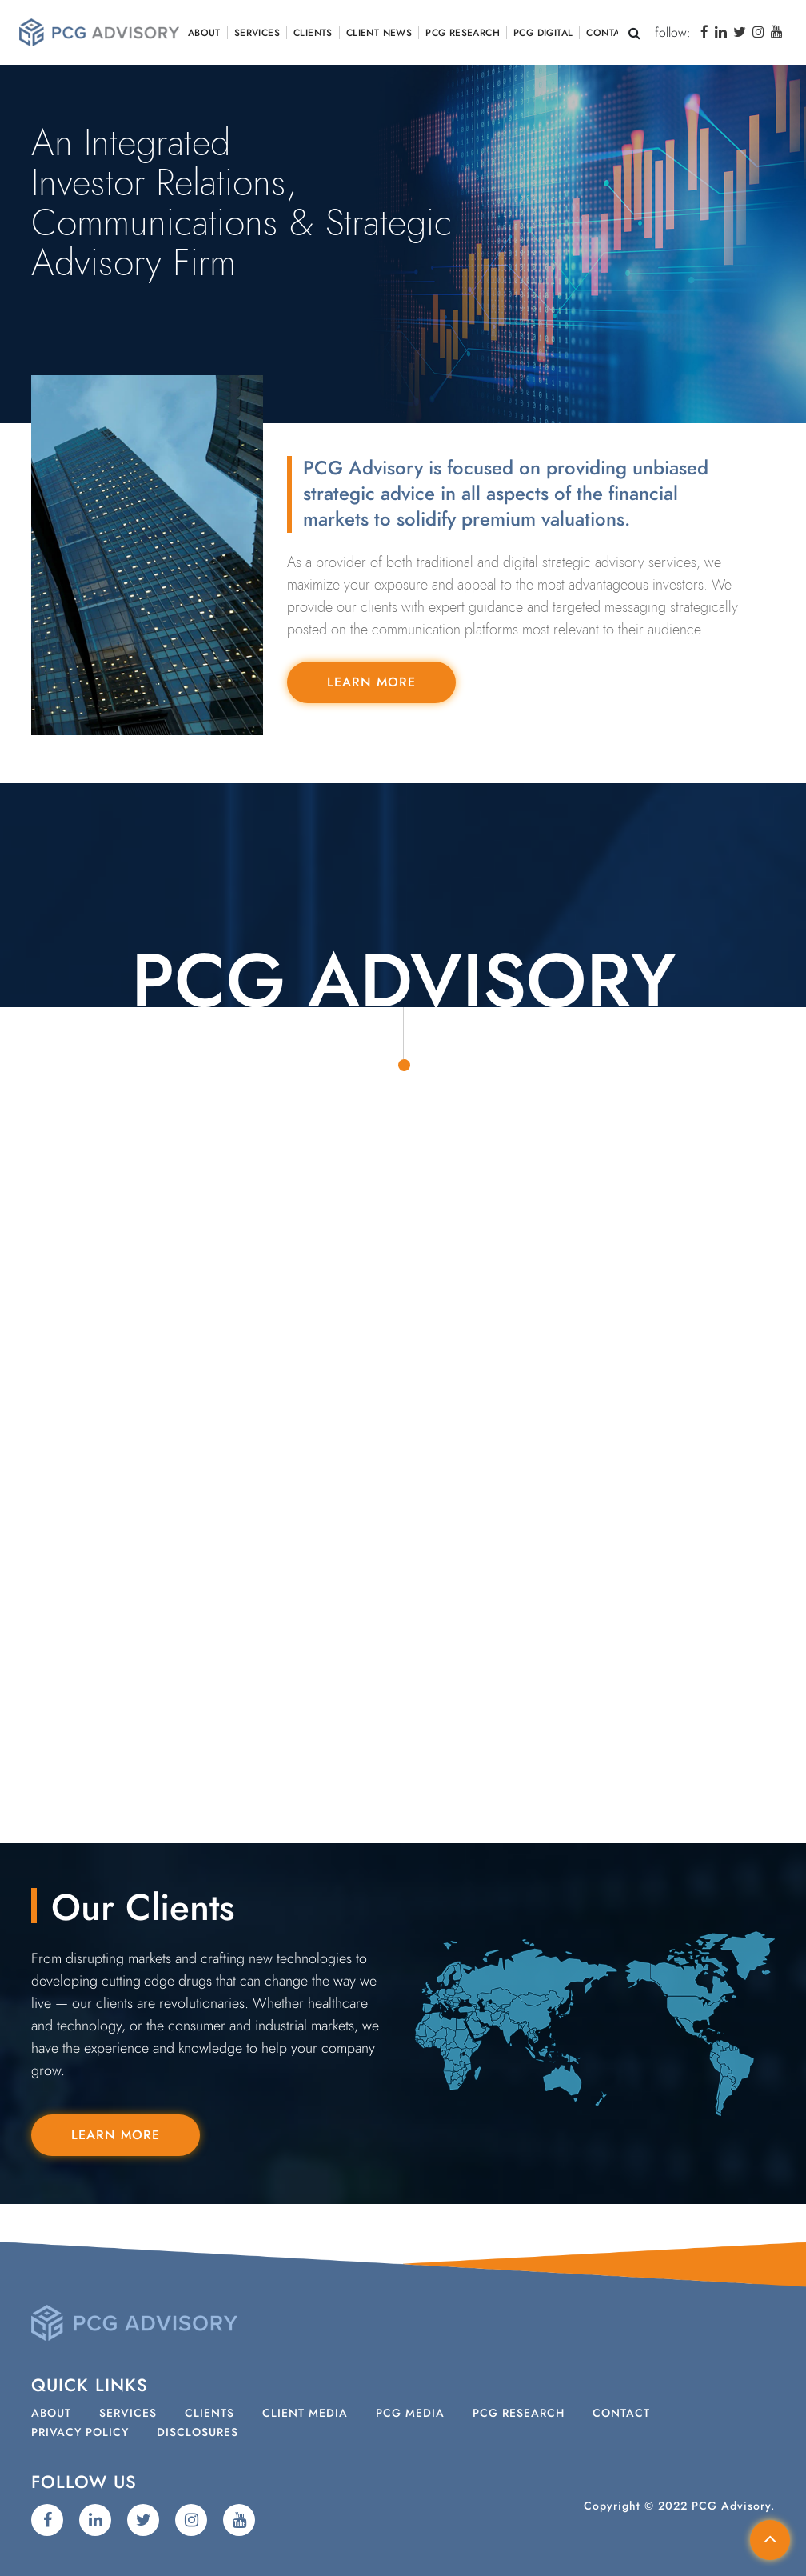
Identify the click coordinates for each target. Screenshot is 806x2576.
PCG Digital (543, 33)
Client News (379, 33)
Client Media (305, 2413)
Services (257, 33)
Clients (313, 33)
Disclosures (197, 2432)
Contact (609, 33)
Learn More (371, 682)
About (204, 33)
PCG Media (410, 2413)
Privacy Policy (80, 2432)
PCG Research (462, 33)
